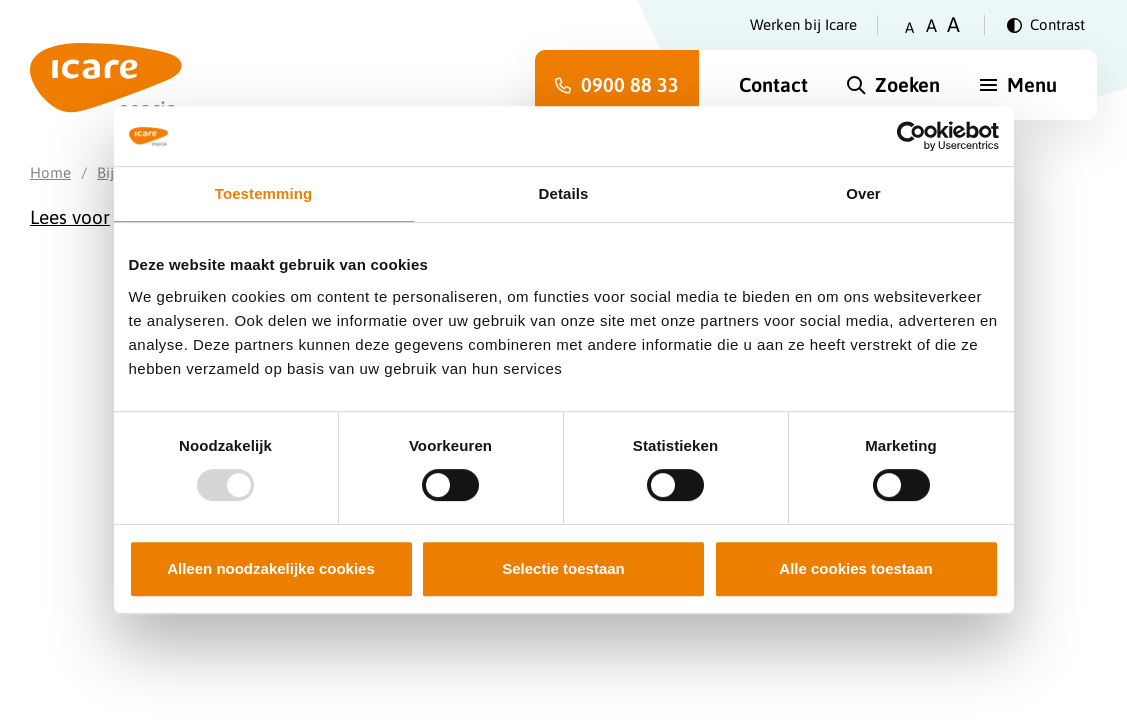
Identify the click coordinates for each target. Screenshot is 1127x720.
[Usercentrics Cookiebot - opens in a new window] (911, 136)
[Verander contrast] (1046, 25)
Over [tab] (863, 193)
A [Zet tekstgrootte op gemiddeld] (931, 25)
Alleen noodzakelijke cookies (271, 568)
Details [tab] (564, 193)
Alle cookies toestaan (855, 568)
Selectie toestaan (563, 568)
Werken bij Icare (803, 24)
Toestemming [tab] (264, 193)
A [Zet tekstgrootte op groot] (953, 24)
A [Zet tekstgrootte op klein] (909, 27)
